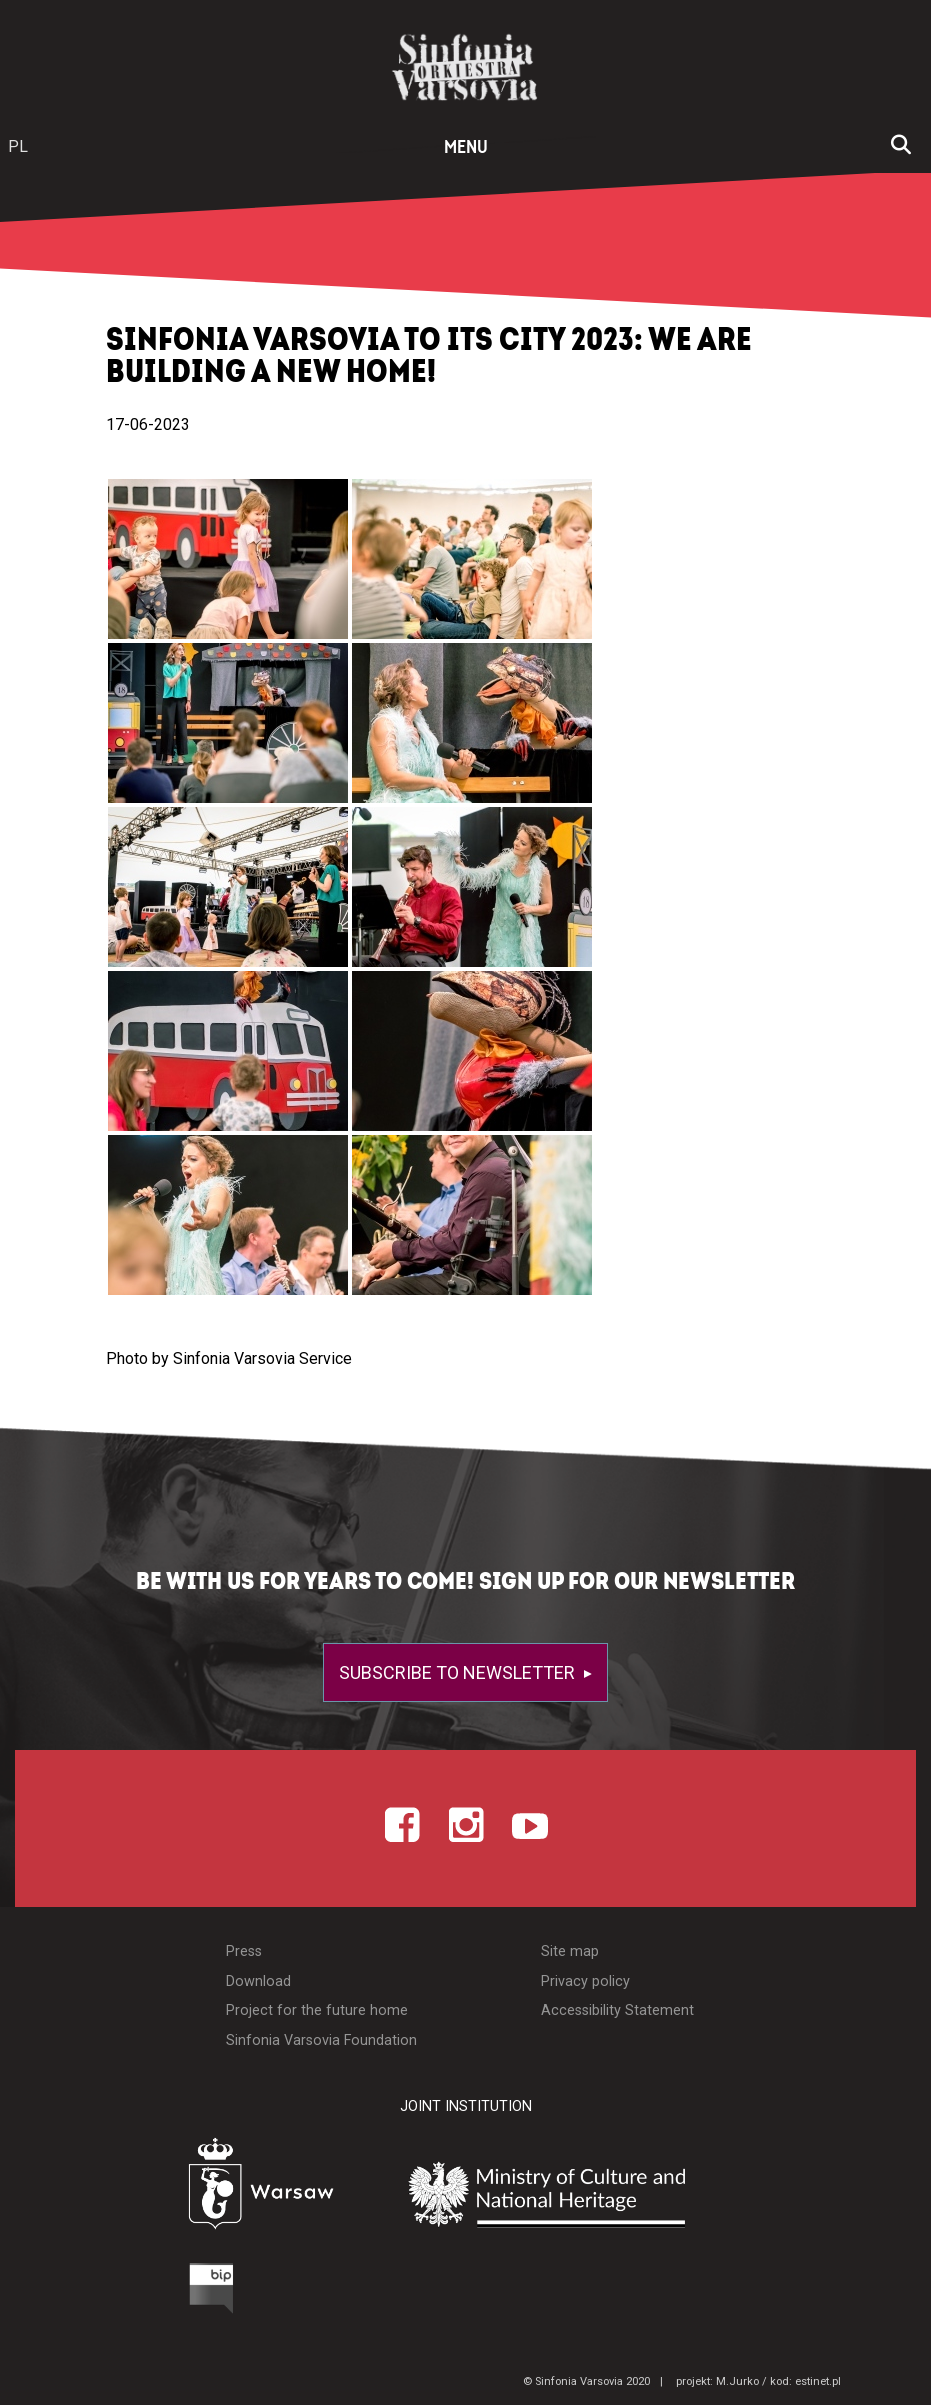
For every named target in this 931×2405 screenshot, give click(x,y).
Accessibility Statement (617, 2010)
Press (244, 1951)
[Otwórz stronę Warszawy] (211, 2189)
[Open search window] (901, 147)
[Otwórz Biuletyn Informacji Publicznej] (137, 2293)
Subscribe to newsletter (459, 1672)
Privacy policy (585, 1981)
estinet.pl (818, 2381)
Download (258, 1981)
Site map (570, 1951)
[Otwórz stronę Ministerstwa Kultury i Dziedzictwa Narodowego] (595, 2195)
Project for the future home (317, 2010)
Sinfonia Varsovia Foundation (321, 2040)
